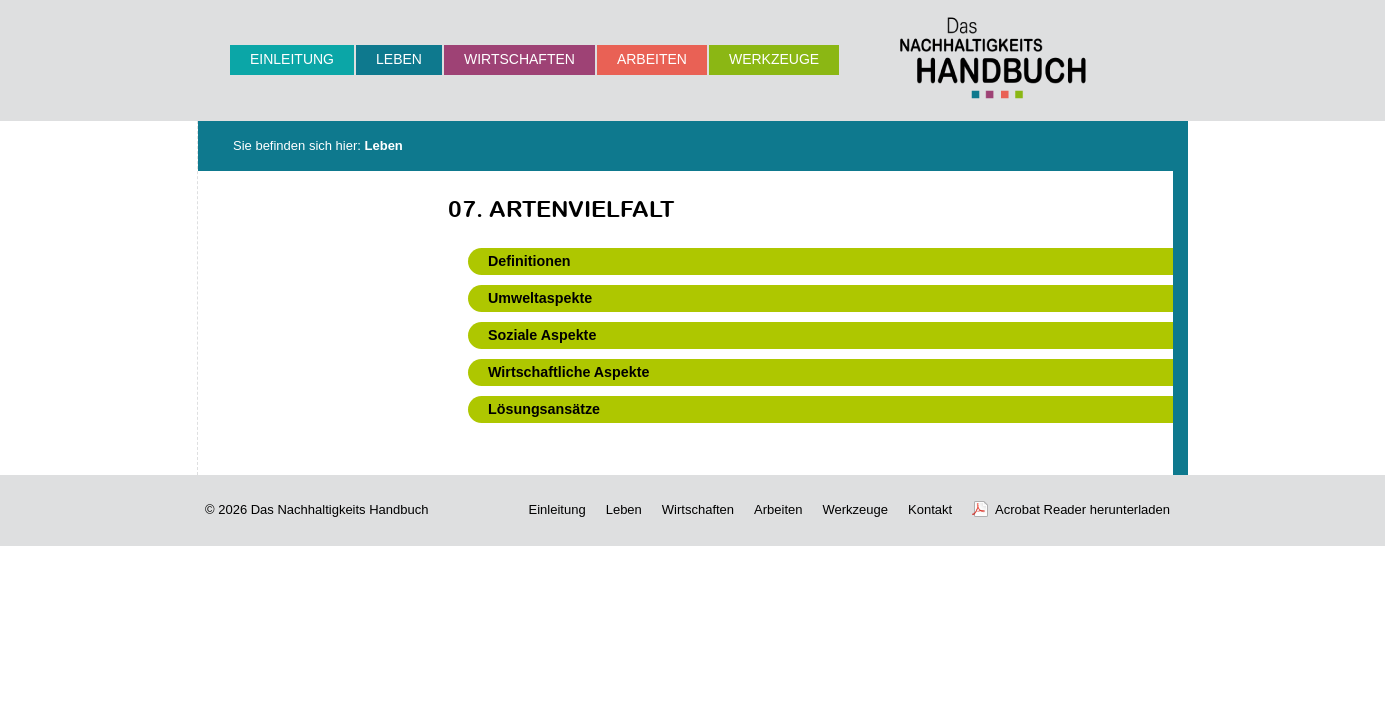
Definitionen (529, 261)
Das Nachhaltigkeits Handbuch (340, 509)
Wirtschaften (519, 59)
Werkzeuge (774, 59)
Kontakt (930, 509)
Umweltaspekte (540, 298)
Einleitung (292, 59)
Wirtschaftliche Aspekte (568, 372)
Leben (399, 59)
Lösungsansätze (544, 409)
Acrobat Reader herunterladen (1082, 509)
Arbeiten (652, 59)
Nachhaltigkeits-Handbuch (993, 57)
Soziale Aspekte (542, 335)
